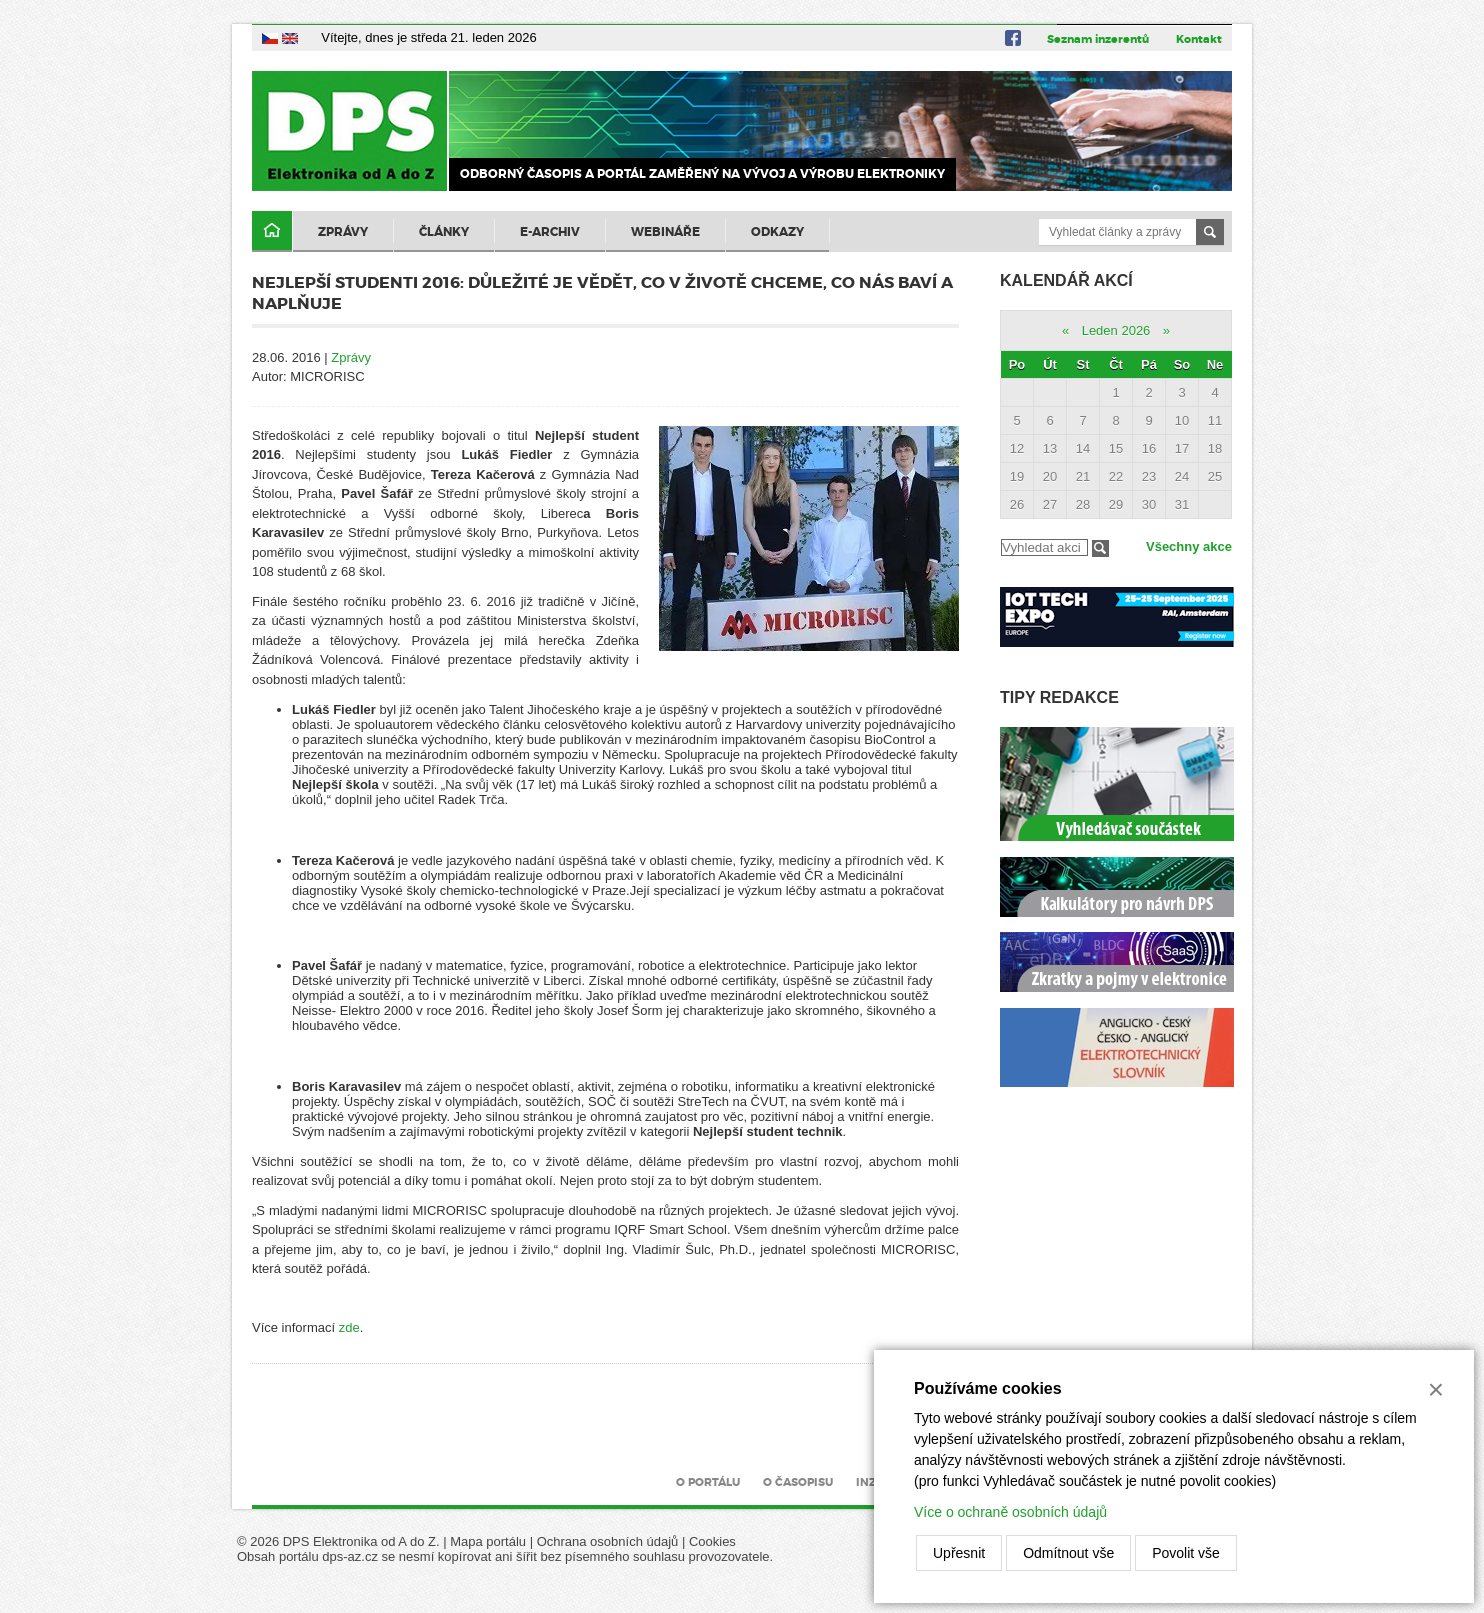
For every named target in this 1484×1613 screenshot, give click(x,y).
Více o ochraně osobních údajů (1010, 1512)
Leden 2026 (1116, 330)
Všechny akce (1189, 546)
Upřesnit (959, 1553)
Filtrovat (1100, 548)
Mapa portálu (488, 1541)
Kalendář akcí (1066, 280)
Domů (272, 231)
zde (349, 1327)
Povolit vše (1186, 1553)
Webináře (665, 232)
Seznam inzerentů (1098, 39)
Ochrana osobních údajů (608, 1541)
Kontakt (1199, 39)
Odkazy (777, 232)
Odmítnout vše (1068, 1553)
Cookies (712, 1541)
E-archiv (550, 232)
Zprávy (343, 232)
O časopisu (798, 1482)
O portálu (708, 1482)
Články (444, 232)
